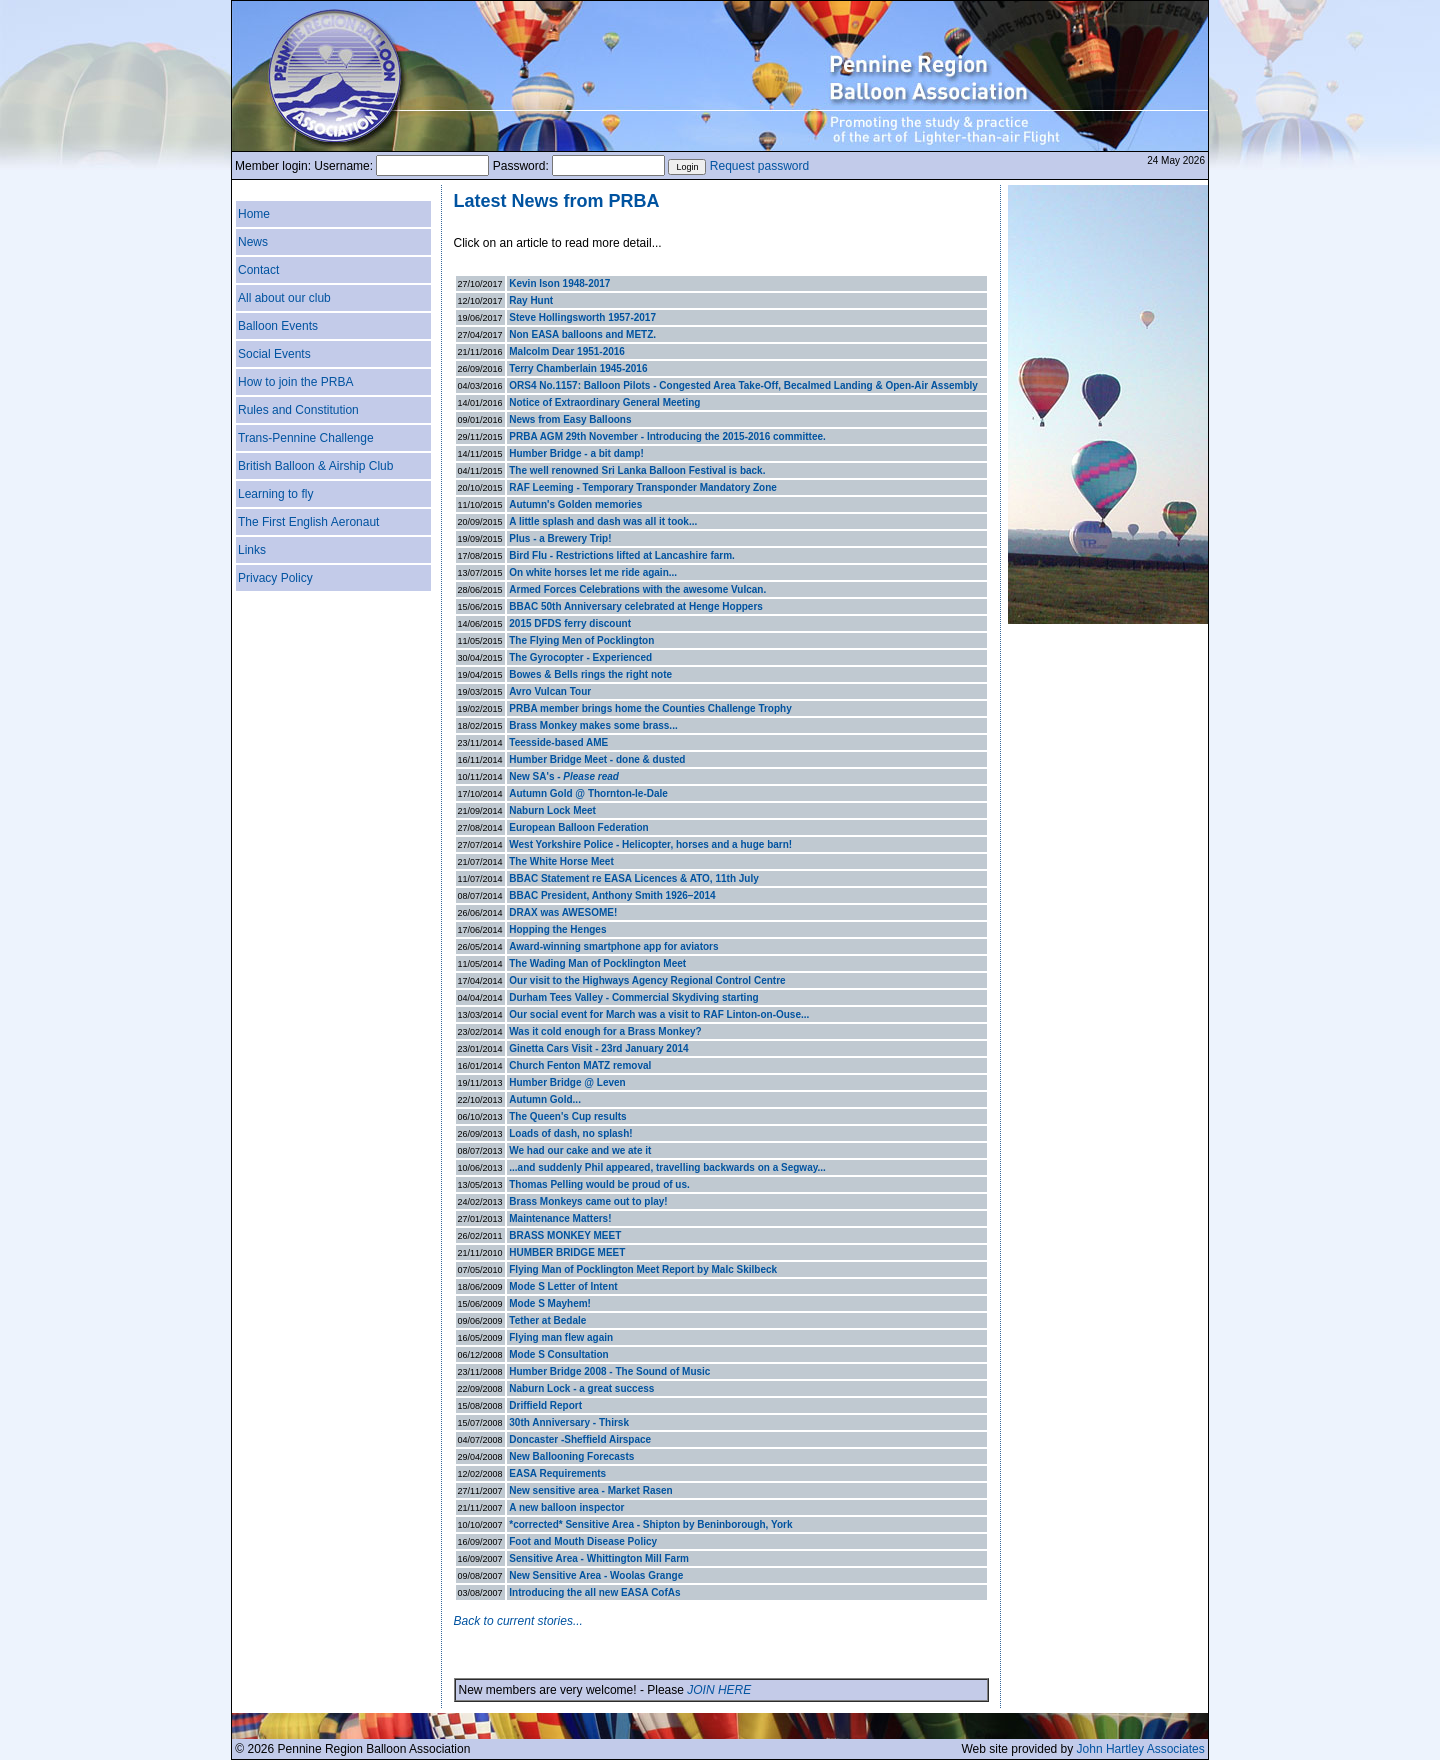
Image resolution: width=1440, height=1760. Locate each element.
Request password (759, 166)
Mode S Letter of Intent (563, 1286)
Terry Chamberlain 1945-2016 (578, 368)
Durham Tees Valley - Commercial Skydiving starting (633, 997)
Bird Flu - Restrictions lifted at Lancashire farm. (622, 555)
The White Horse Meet (561, 861)
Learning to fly (275, 494)
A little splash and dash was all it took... (603, 521)
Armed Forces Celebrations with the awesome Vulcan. (637, 589)
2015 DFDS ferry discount (570, 623)
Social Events (274, 354)
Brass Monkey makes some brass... (593, 725)
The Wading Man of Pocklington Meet (597, 963)
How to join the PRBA (295, 382)
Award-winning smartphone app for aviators (613, 946)
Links (252, 550)
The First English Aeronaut (308, 522)
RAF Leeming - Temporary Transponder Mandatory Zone (643, 487)
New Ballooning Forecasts (571, 1456)
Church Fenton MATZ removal (580, 1065)
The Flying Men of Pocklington (581, 640)
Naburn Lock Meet (552, 810)
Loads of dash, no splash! (570, 1133)
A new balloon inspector (566, 1507)
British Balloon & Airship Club (315, 466)
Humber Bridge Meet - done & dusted (597, 759)
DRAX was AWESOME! (563, 912)
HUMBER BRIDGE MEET (567, 1252)
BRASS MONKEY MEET (565, 1235)
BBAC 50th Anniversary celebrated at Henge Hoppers (636, 606)
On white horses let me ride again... (593, 572)
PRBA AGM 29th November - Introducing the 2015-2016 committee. (667, 436)
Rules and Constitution (298, 410)
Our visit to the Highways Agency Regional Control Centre (647, 980)
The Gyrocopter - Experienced (580, 657)
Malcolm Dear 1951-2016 (567, 351)
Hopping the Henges (557, 929)
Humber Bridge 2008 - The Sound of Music (609, 1371)
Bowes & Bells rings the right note (590, 674)
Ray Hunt (531, 300)
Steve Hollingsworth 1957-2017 (582, 317)
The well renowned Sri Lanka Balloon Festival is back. (637, 470)
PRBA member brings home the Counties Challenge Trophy (650, 708)
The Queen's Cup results (567, 1116)
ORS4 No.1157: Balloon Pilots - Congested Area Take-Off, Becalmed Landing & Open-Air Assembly (743, 385)
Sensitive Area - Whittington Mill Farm (599, 1558)
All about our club (284, 298)
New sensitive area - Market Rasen (590, 1490)
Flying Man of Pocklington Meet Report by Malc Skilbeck (643, 1269)
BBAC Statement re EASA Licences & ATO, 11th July (634, 878)
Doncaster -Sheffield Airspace (580, 1439)
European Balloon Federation (578, 827)
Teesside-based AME (558, 742)
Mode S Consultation (558, 1354)
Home (254, 214)
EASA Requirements (557, 1473)
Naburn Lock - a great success (581, 1388)
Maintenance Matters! (560, 1218)
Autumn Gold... (545, 1099)
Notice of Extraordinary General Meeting (604, 402)
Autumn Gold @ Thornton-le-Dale (588, 793)
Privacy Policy (275, 578)
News (253, 242)
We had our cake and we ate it (580, 1150)
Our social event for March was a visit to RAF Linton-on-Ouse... (659, 1014)
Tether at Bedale (547, 1320)
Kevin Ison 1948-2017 (559, 283)
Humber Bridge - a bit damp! (576, 453)
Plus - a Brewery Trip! (560, 538)
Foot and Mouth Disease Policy (583, 1541)
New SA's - (564, 776)
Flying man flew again (561, 1337)
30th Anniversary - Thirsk (569, 1422)
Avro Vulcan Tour (550, 691)
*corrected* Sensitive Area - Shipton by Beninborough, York (650, 1524)
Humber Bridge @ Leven (567, 1082)
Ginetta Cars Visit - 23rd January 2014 (598, 1048)
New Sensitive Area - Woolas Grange (596, 1575)
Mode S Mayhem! (550, 1303)
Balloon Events (278, 326)
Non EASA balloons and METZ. (582, 334)
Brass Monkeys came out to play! (588, 1201)
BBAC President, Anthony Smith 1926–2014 (612, 895)
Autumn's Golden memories (575, 504)
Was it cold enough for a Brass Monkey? (605, 1031)
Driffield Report (545, 1405)
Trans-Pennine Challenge (306, 438)
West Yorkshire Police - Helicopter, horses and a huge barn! (650, 844)
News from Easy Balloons (570, 419)
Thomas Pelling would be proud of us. (599, 1184)
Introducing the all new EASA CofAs (594, 1592)
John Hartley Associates (1141, 1749)
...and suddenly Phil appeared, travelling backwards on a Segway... (667, 1167)
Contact (258, 270)
